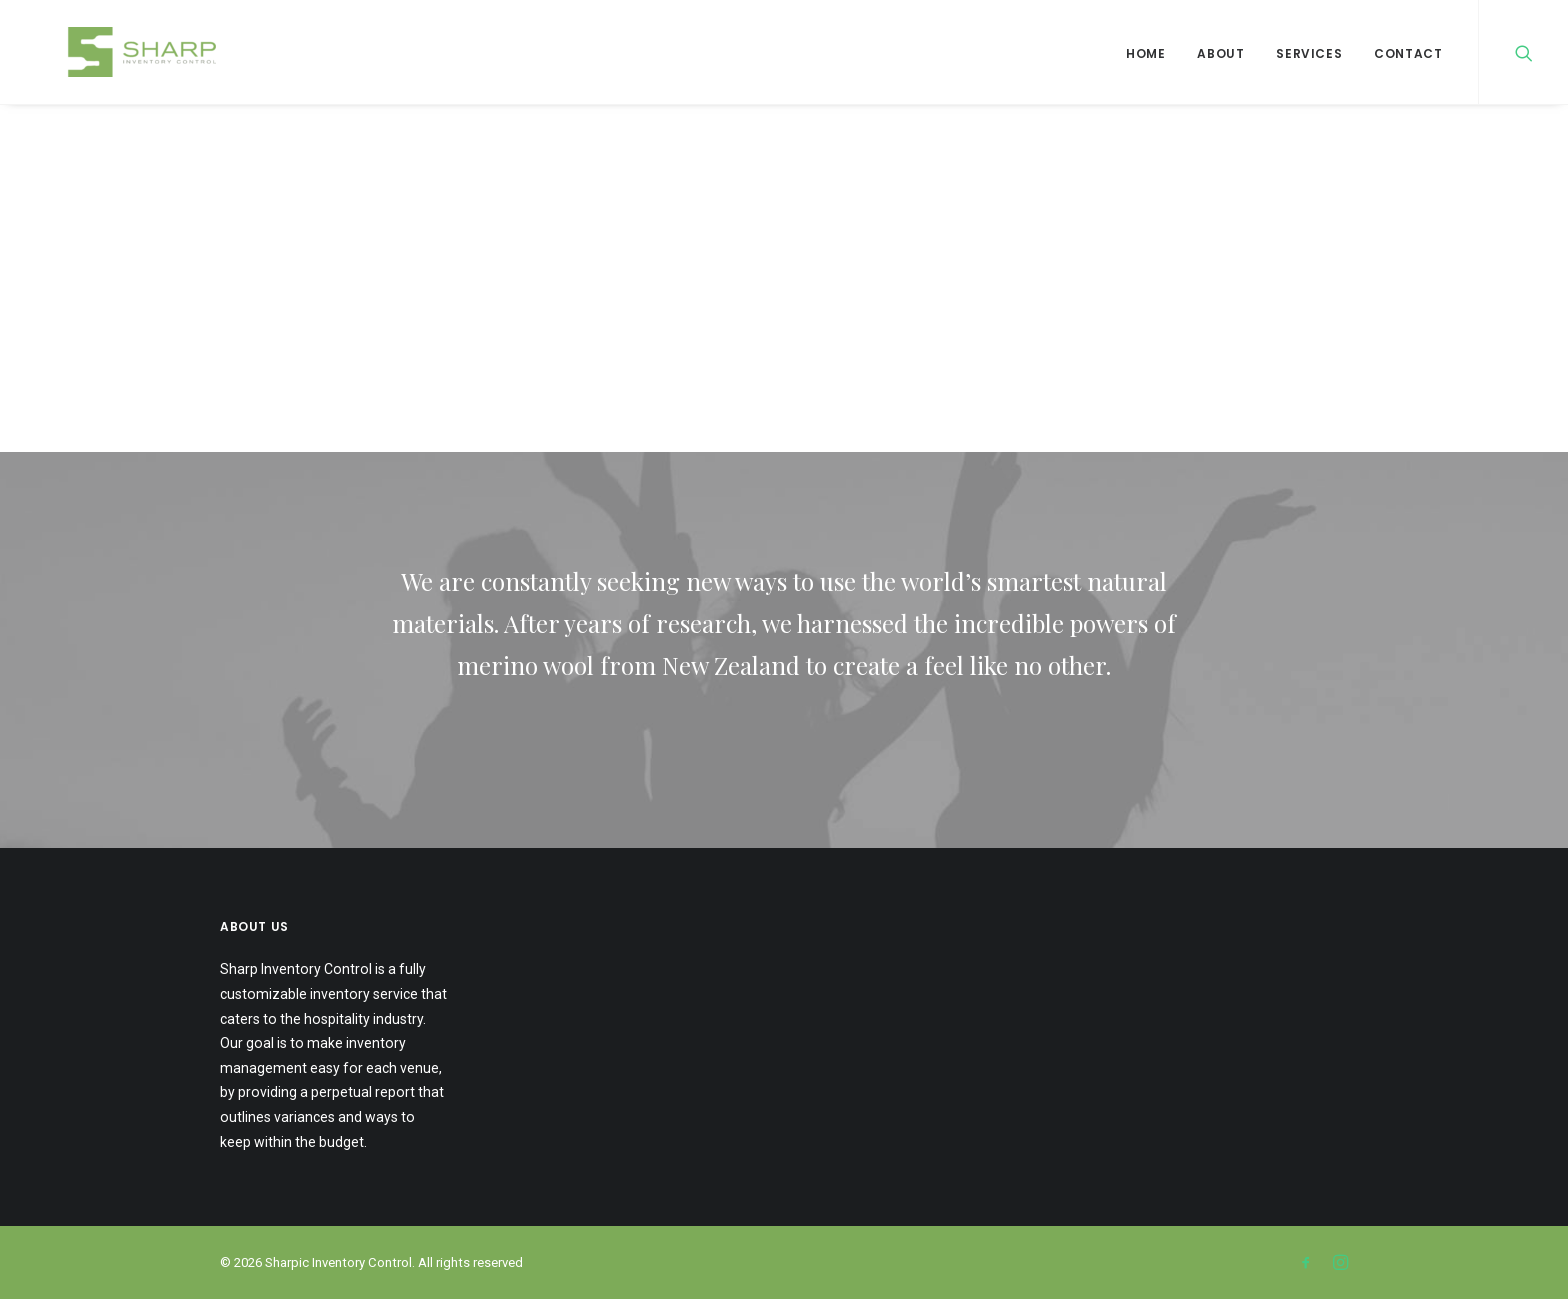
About (1220, 53)
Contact (1408, 53)
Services (1309, 53)
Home (1145, 53)
